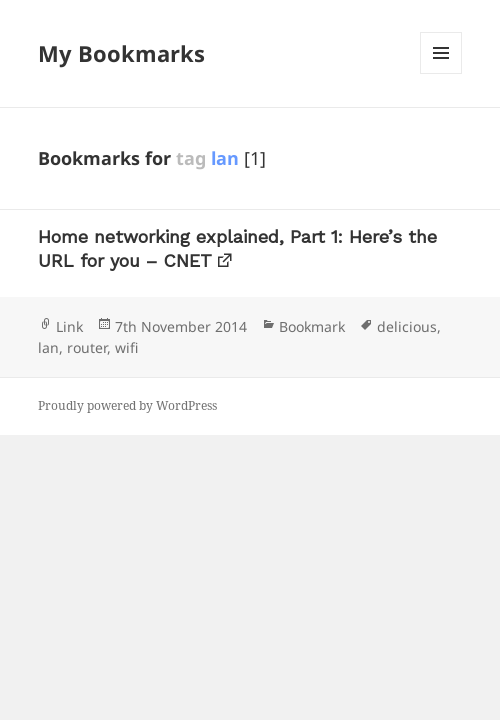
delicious (407, 326)
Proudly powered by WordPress (127, 405)
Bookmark (312, 326)
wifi (126, 347)
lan (48, 347)
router (87, 347)
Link (69, 326)
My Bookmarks (121, 53)
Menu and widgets (441, 73)
